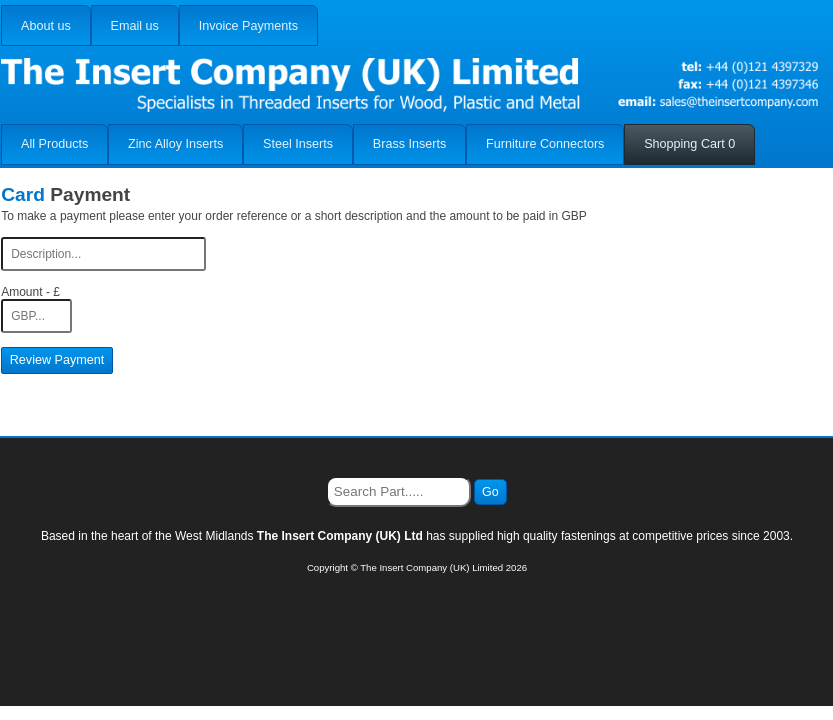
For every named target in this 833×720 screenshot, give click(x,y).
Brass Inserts (409, 144)
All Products (54, 144)
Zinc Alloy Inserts (175, 144)
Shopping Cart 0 (689, 144)
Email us (135, 26)
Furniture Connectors (545, 144)
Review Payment (57, 360)
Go (490, 492)
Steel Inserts (298, 144)
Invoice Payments (248, 26)
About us (46, 26)
